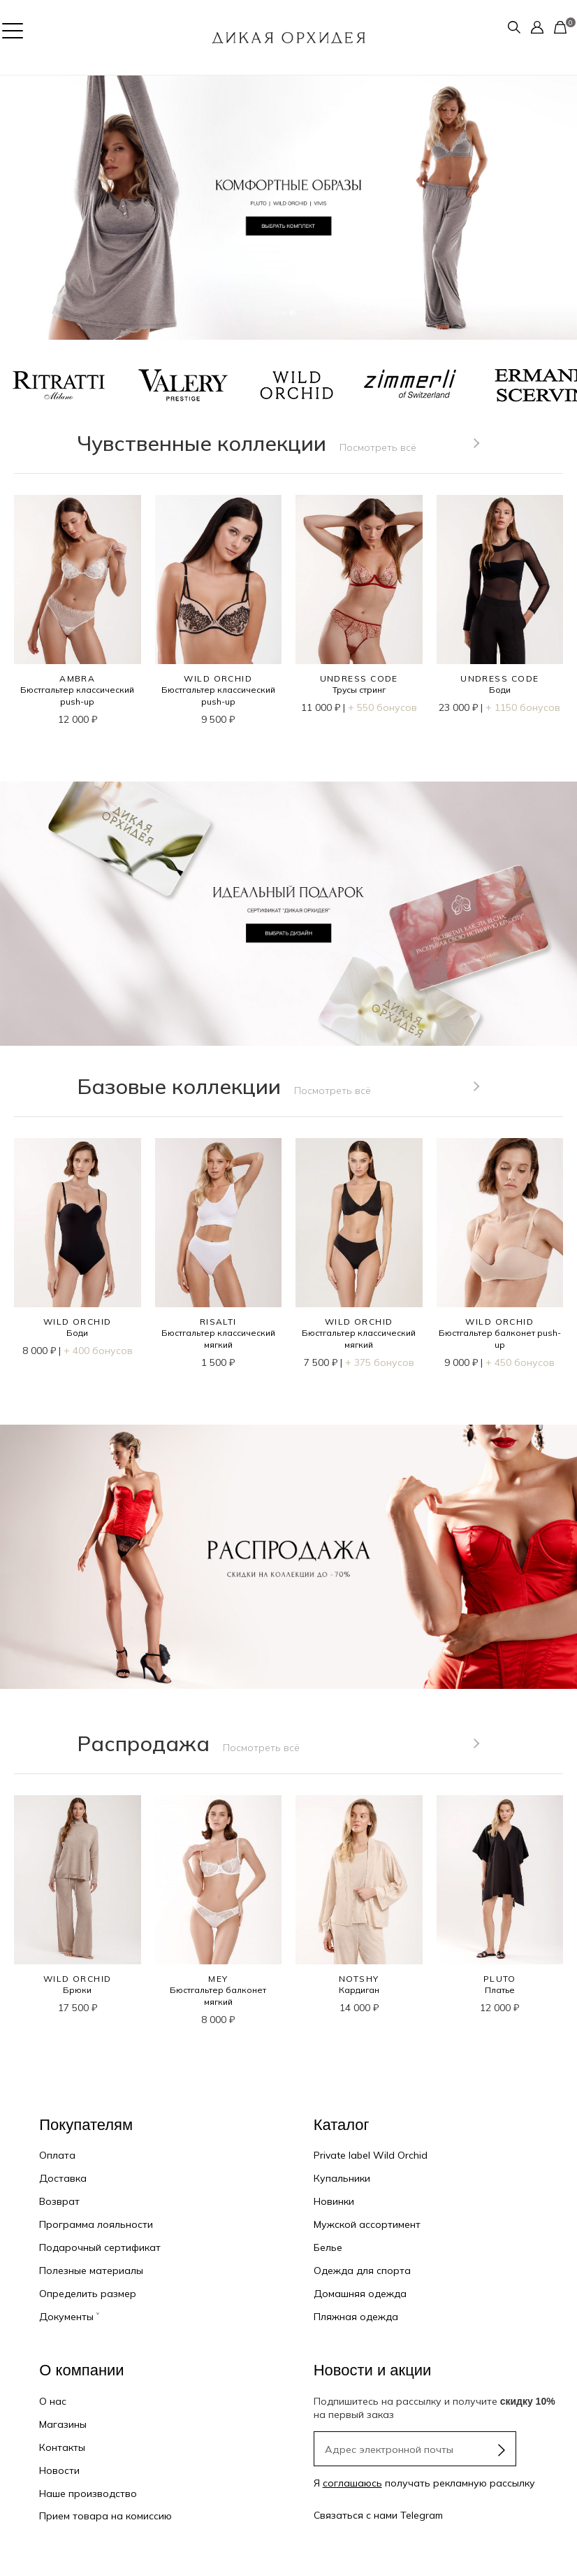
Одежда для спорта (362, 2270)
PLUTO (499, 1978)
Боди (500, 689)
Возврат (59, 2201)
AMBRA (77, 678)
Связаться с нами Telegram (378, 2515)
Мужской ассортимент (367, 2224)
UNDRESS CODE (359, 678)
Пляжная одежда (356, 2316)
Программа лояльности (96, 2224)
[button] (14, 207)
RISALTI (218, 1321)
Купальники (342, 2178)
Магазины (63, 2424)
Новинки (334, 2201)
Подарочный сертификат (100, 2247)
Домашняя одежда (360, 2293)
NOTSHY (359, 1978)
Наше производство (88, 2493)
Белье (328, 2247)
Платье (500, 1990)
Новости (59, 2470)
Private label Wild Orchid (371, 2155)
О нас (52, 2401)
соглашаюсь (352, 2483)
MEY (218, 1978)
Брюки (77, 1990)
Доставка (63, 2178)
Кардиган (359, 1990)
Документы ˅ (69, 2316)
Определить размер (87, 2293)
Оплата (57, 2155)
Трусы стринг (359, 689)
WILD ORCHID (218, 678)
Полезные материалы (91, 2270)
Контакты (62, 2447)
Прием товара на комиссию (105, 2516)
